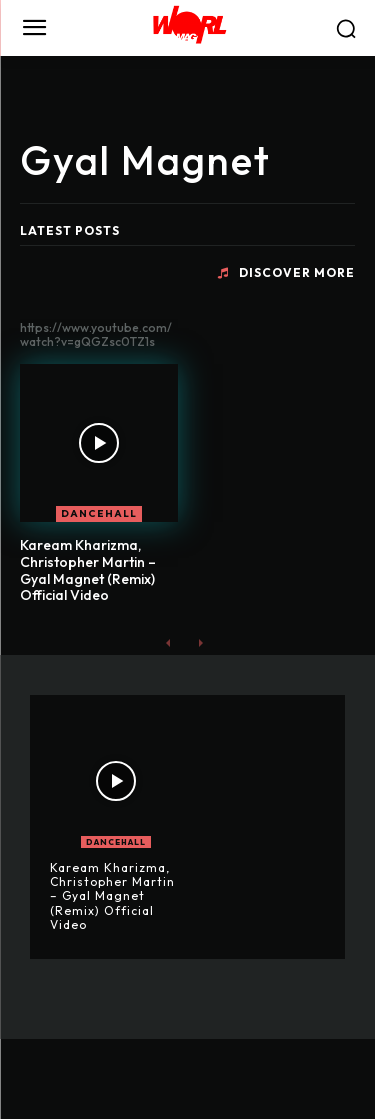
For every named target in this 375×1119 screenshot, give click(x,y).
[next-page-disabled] (200, 642)
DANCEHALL (99, 513)
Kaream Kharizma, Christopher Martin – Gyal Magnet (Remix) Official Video (88, 570)
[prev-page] (168, 642)
